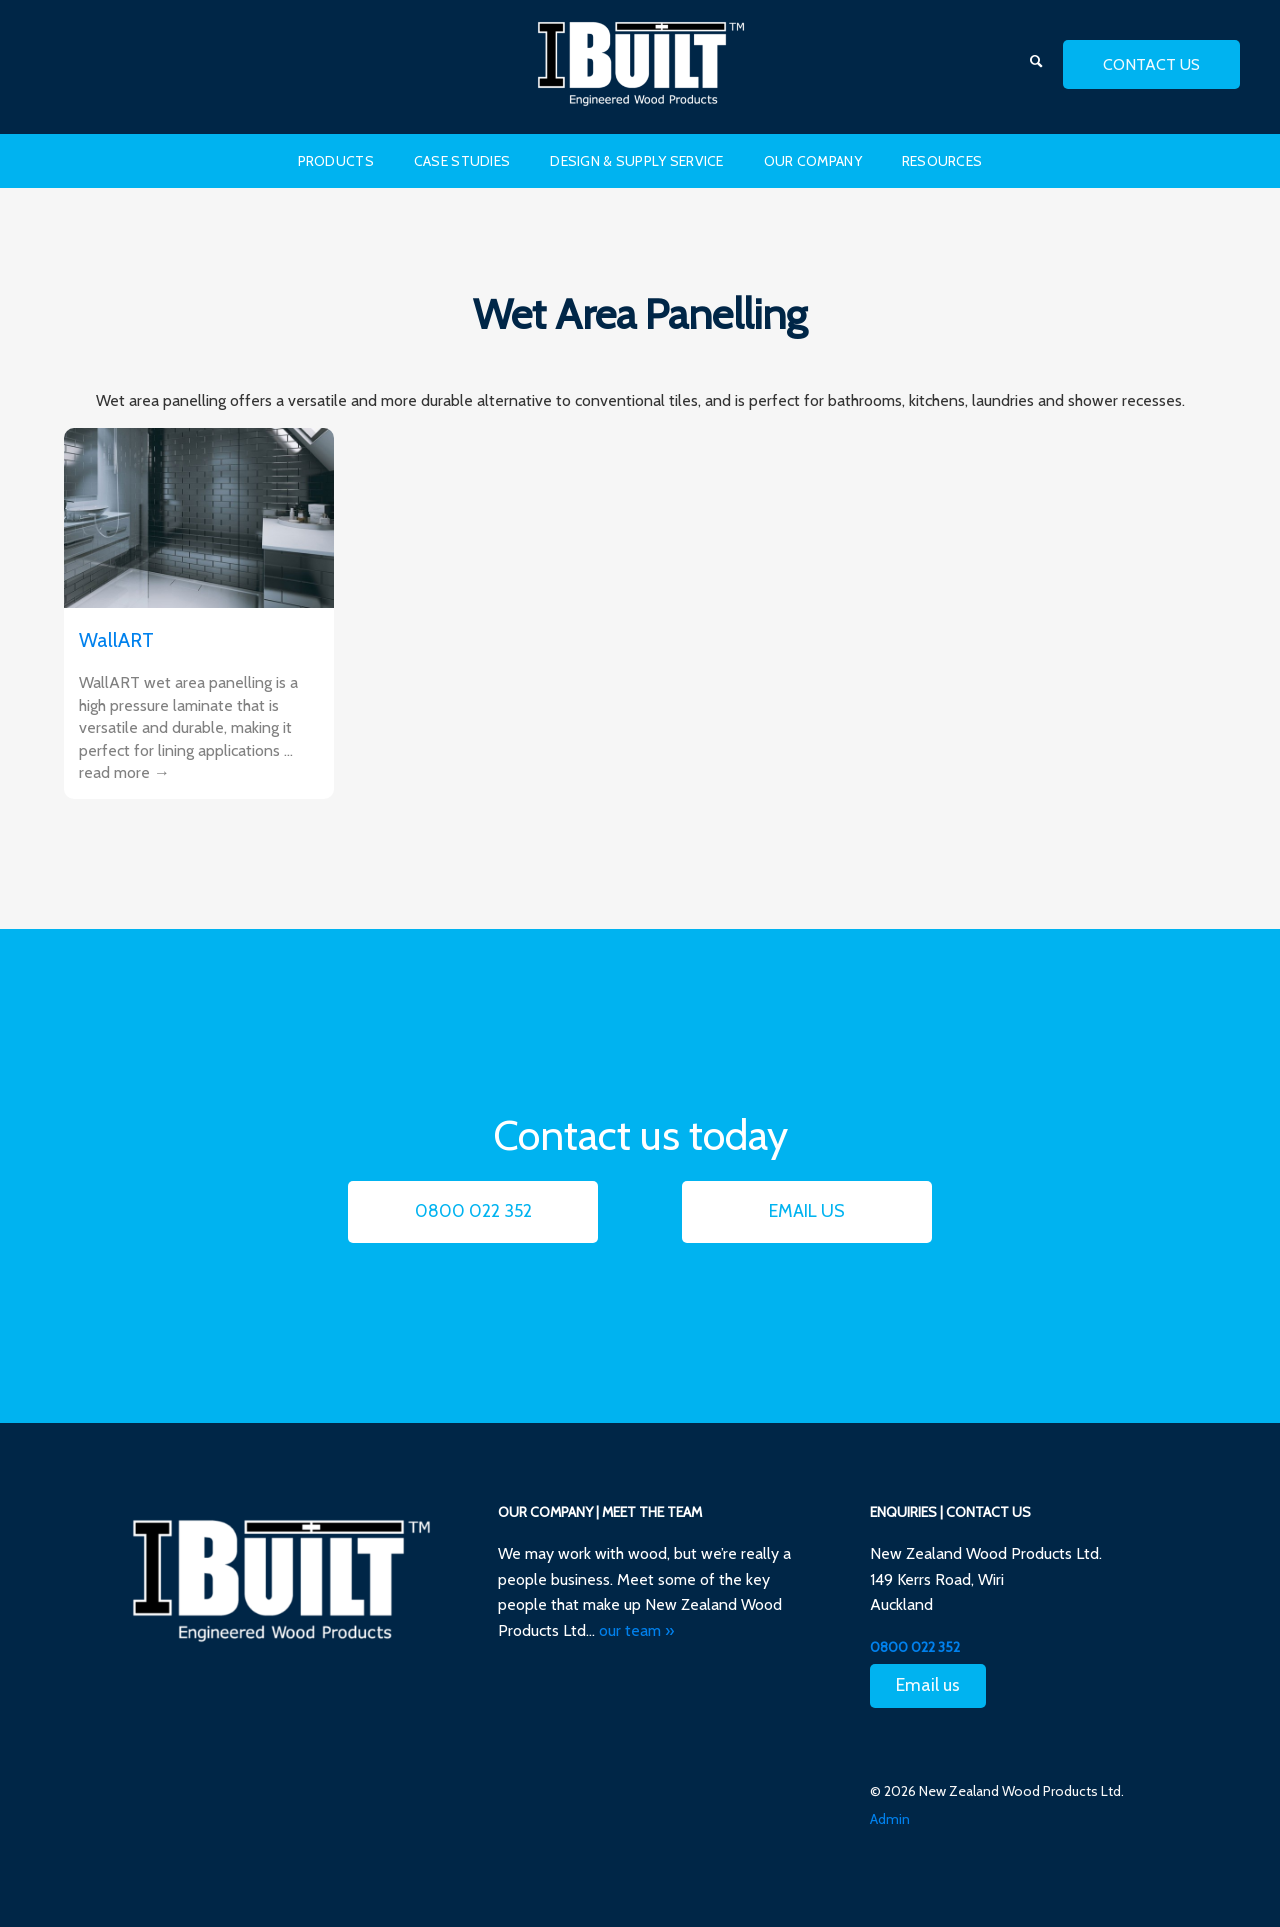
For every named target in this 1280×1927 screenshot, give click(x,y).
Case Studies (462, 161)
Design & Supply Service (636, 161)
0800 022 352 (473, 1211)
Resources (942, 161)
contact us (1151, 64)
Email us (807, 1211)
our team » (636, 1630)
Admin (890, 1819)
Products (336, 161)
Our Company (813, 161)
